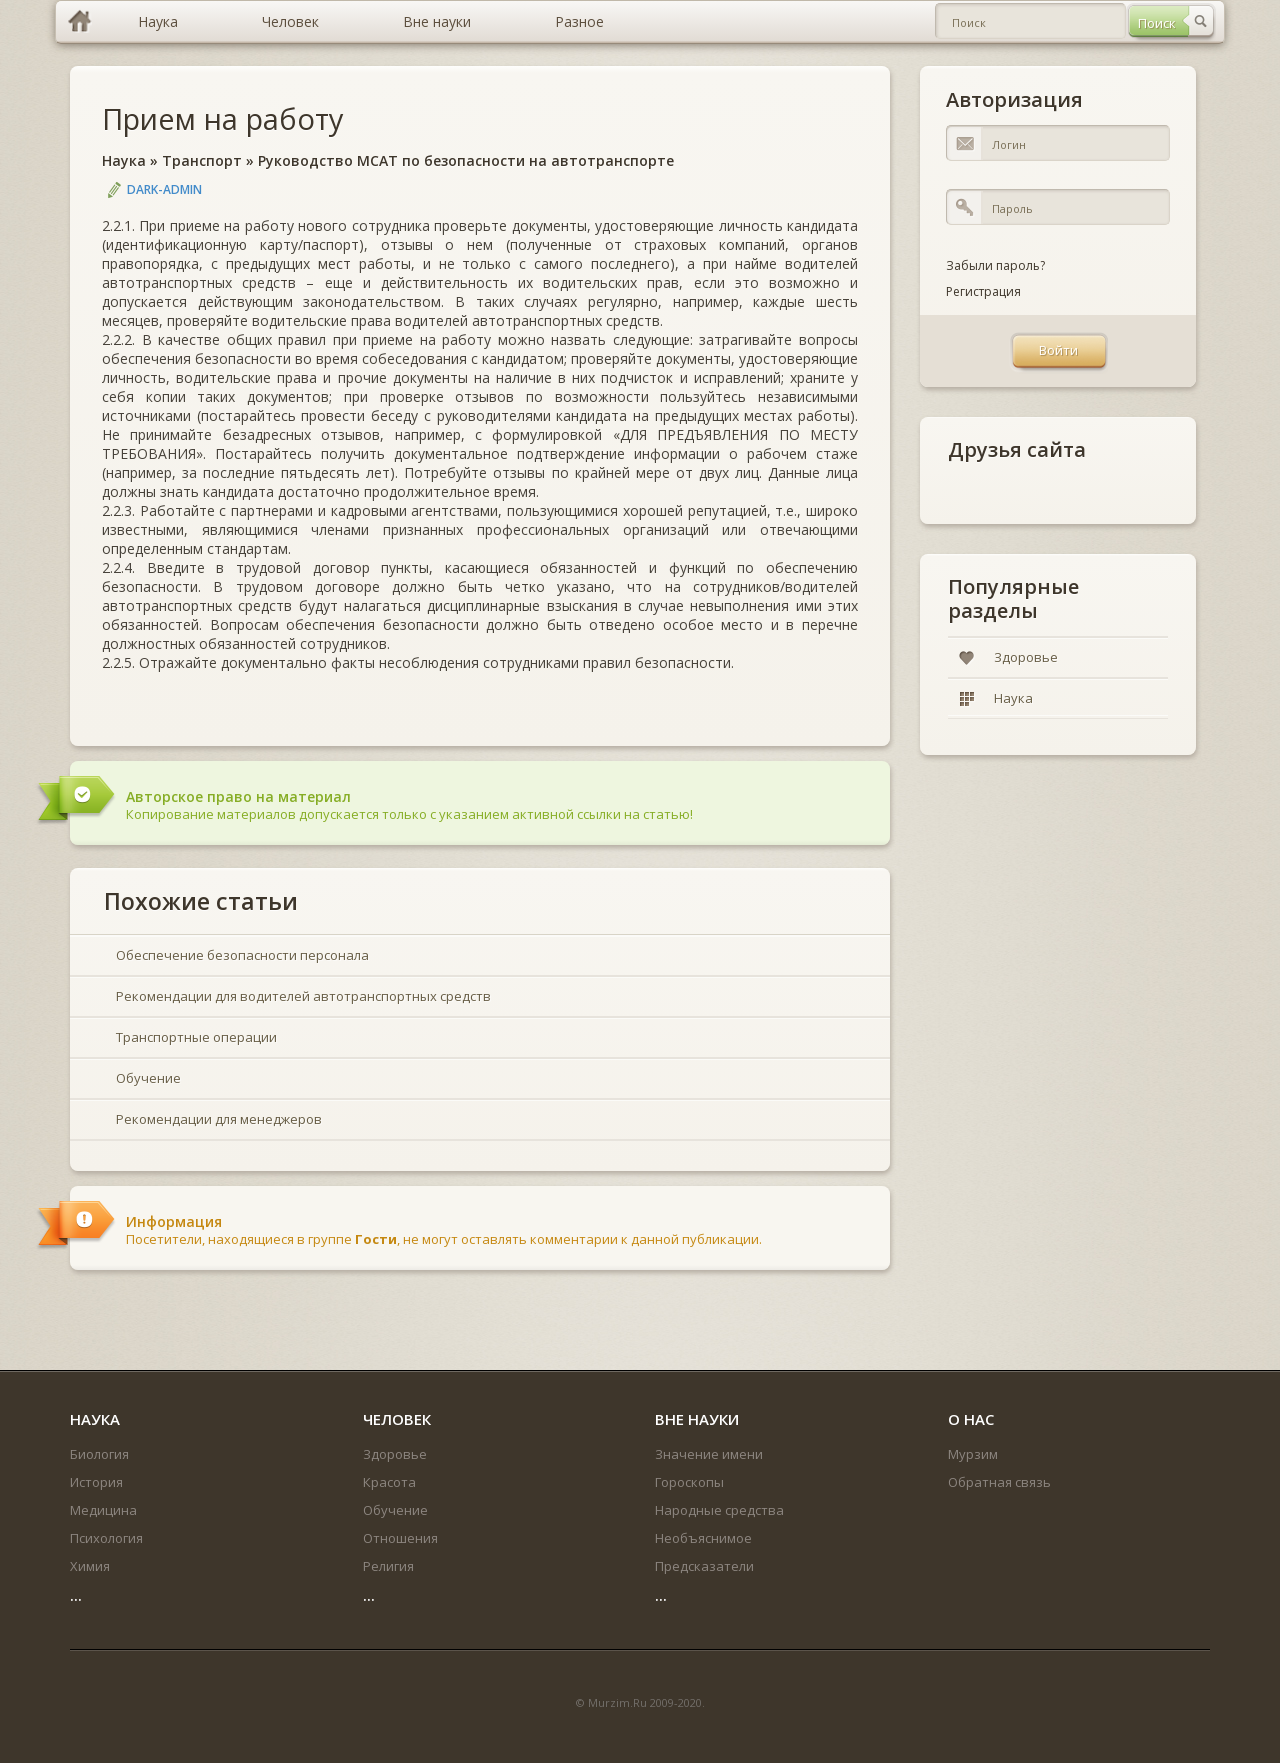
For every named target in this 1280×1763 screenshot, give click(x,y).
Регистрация (983, 291)
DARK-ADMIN (164, 189)
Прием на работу (223, 118)
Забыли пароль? (995, 265)
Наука (124, 160)
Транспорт (202, 160)
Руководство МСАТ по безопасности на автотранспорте (466, 160)
